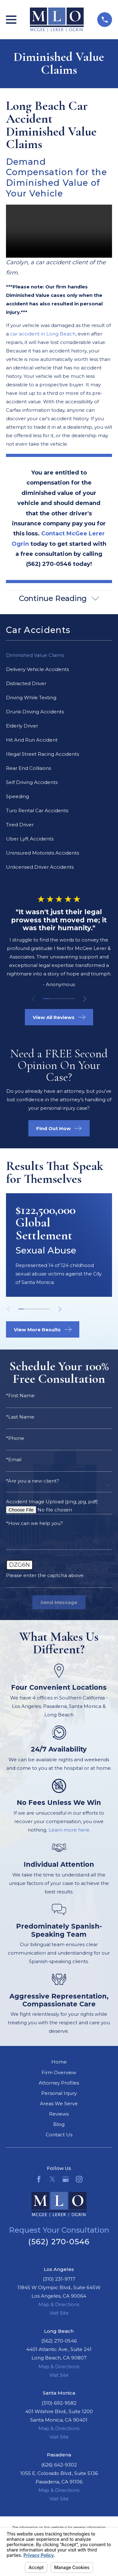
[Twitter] (52, 2179)
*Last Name (20, 1417)
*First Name (20, 1395)
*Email (13, 1459)
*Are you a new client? (32, 1481)
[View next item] (84, 999)
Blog (59, 2125)
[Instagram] (79, 2179)
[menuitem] (59, 655)
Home (59, 2062)
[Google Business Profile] (65, 2179)
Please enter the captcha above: (45, 1575)
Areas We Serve (59, 2104)
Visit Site (59, 2313)
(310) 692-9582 (59, 2403)
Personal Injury (59, 2093)
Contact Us (59, 2135)
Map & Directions (58, 2305)
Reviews (59, 2114)
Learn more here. (69, 1830)
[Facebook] (39, 2179)
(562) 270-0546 (59, 2241)
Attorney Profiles (59, 2083)
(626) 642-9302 (59, 2465)
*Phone (15, 1438)
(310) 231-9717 (59, 2279)
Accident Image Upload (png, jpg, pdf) (52, 1501)
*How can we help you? (34, 1523)
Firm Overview (59, 2072)
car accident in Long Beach (43, 334)
